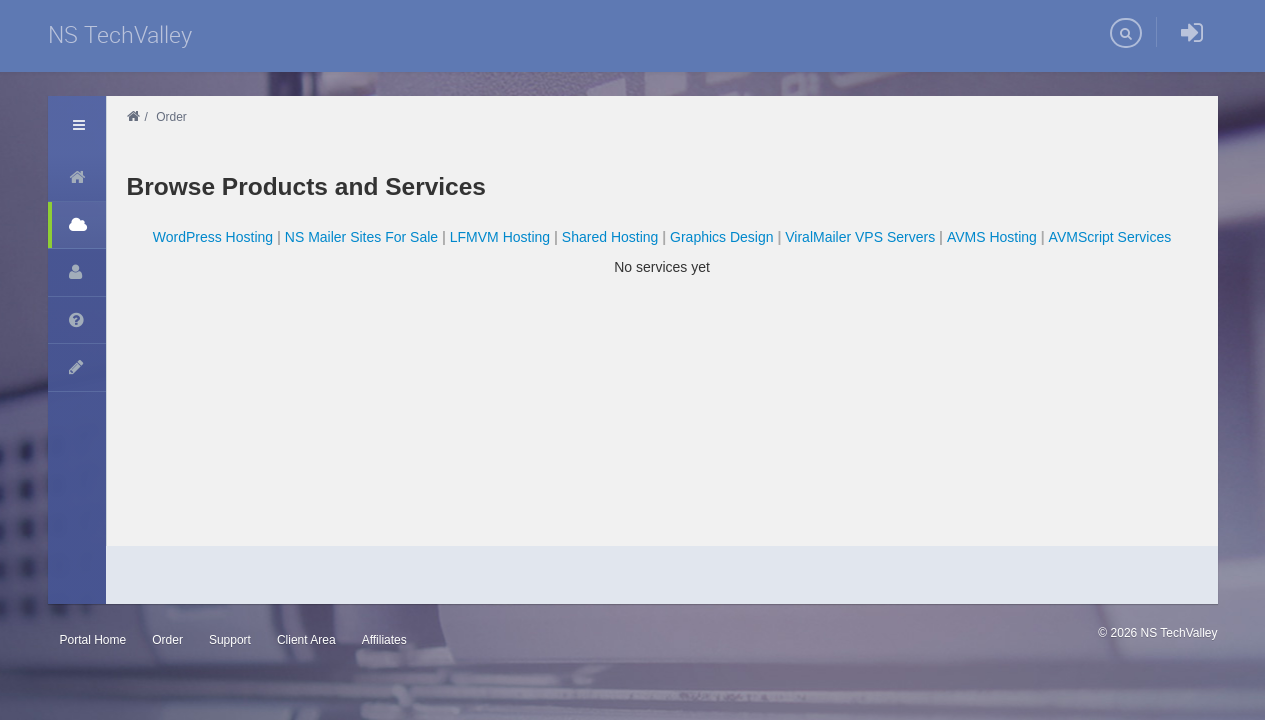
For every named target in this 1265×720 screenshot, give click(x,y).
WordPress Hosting (213, 237)
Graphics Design (722, 237)
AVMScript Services (1110, 237)
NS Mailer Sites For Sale (361, 237)
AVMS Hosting (992, 237)
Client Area (306, 640)
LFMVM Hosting (500, 237)
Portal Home (93, 640)
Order (167, 640)
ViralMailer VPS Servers (860, 237)
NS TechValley (120, 34)
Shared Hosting (610, 237)
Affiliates (384, 640)
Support (230, 640)
